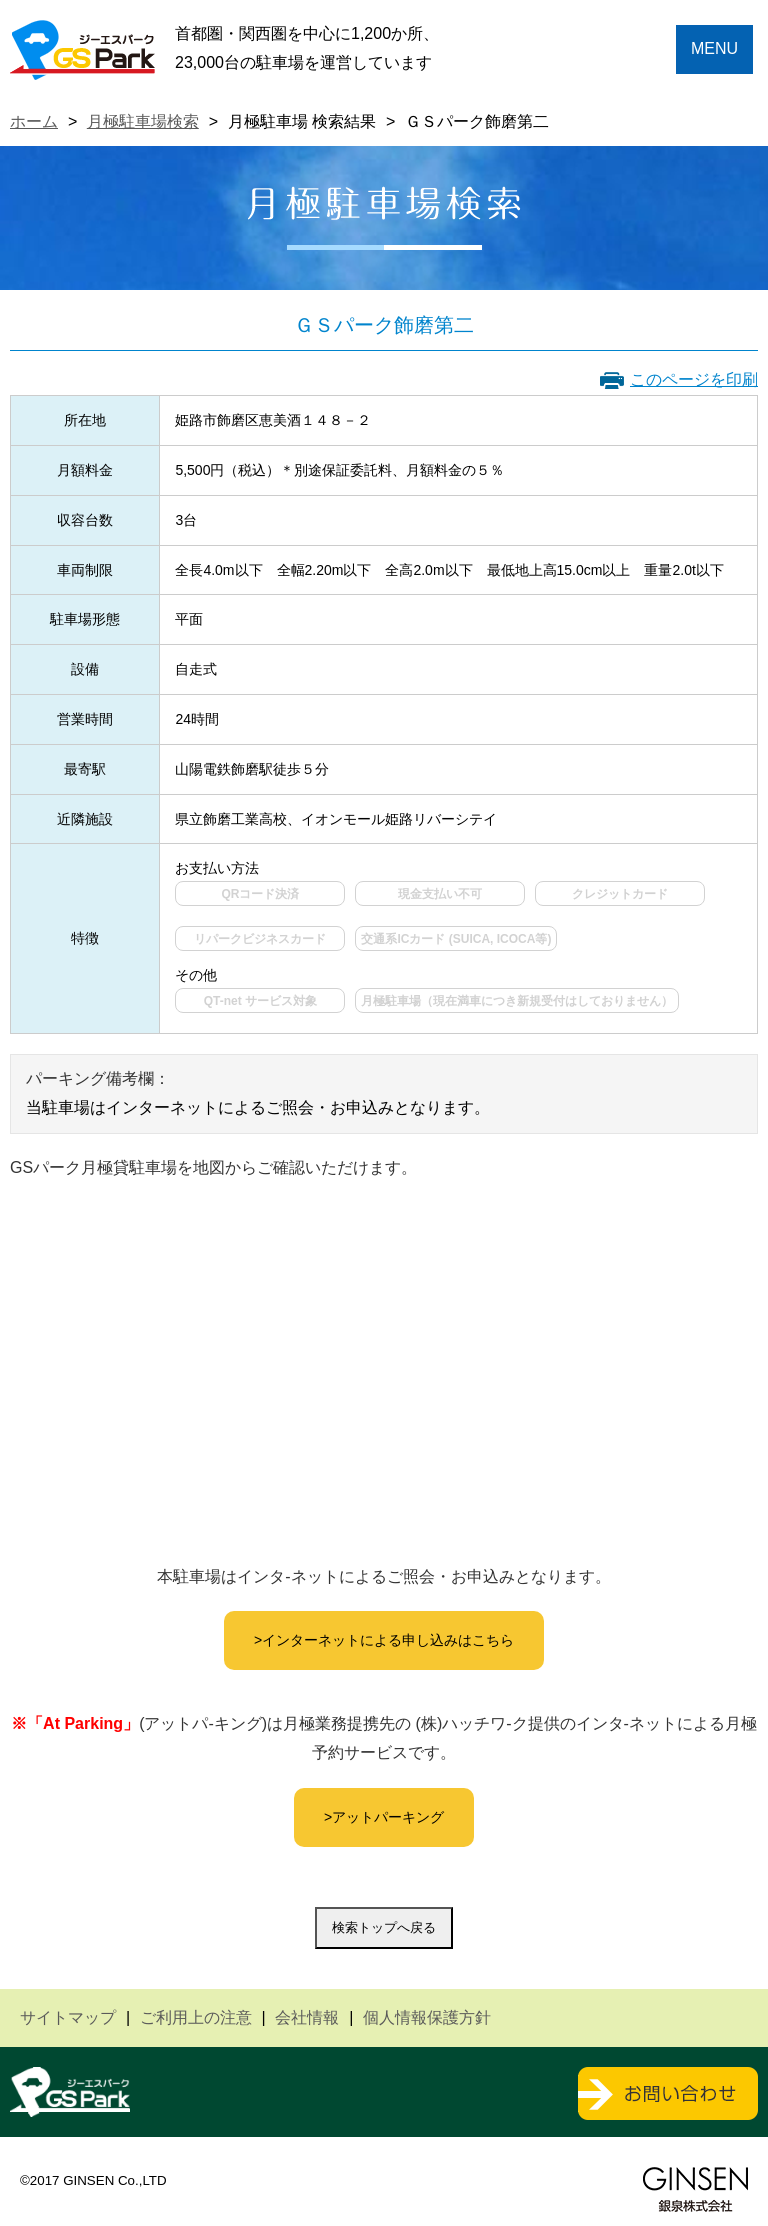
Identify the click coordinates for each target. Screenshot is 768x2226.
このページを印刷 (694, 379)
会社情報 (307, 2017)
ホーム (34, 121)
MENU (714, 48)
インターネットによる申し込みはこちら (388, 1640)
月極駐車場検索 (143, 121)
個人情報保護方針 (427, 2017)
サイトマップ (68, 2017)
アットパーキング (388, 1817)
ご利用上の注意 (196, 2017)
